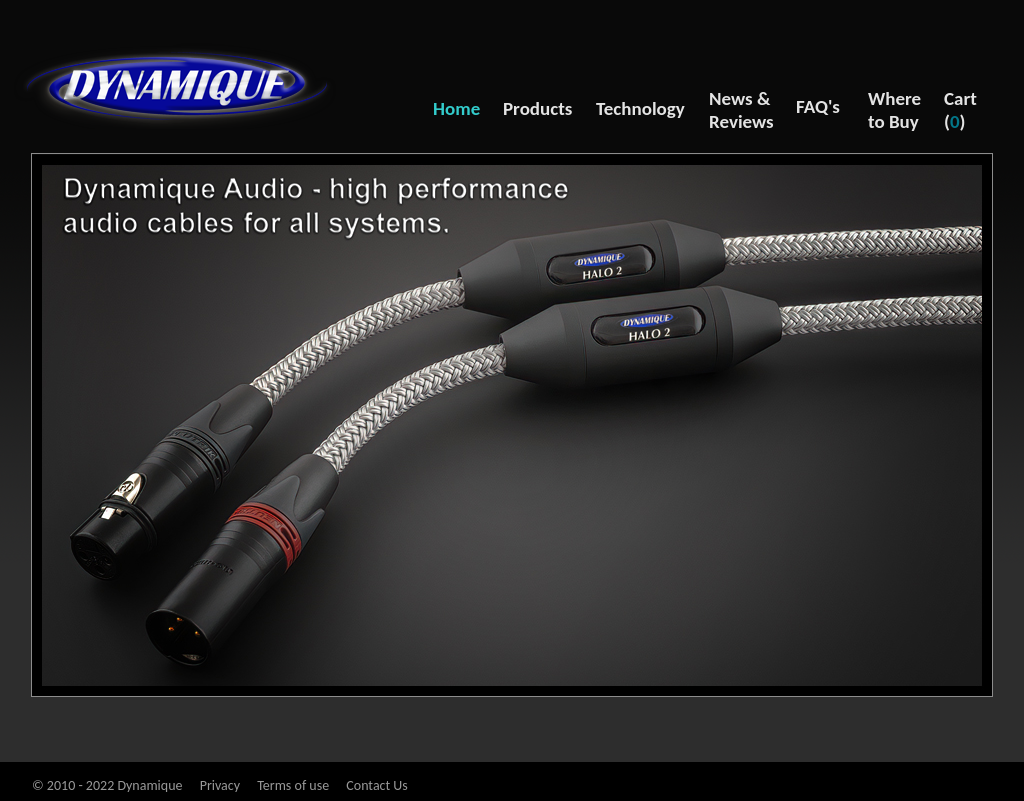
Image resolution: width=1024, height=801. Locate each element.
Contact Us (377, 785)
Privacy (220, 785)
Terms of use (293, 785)
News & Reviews (741, 110)
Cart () (960, 110)
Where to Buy (894, 110)
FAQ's (818, 106)
